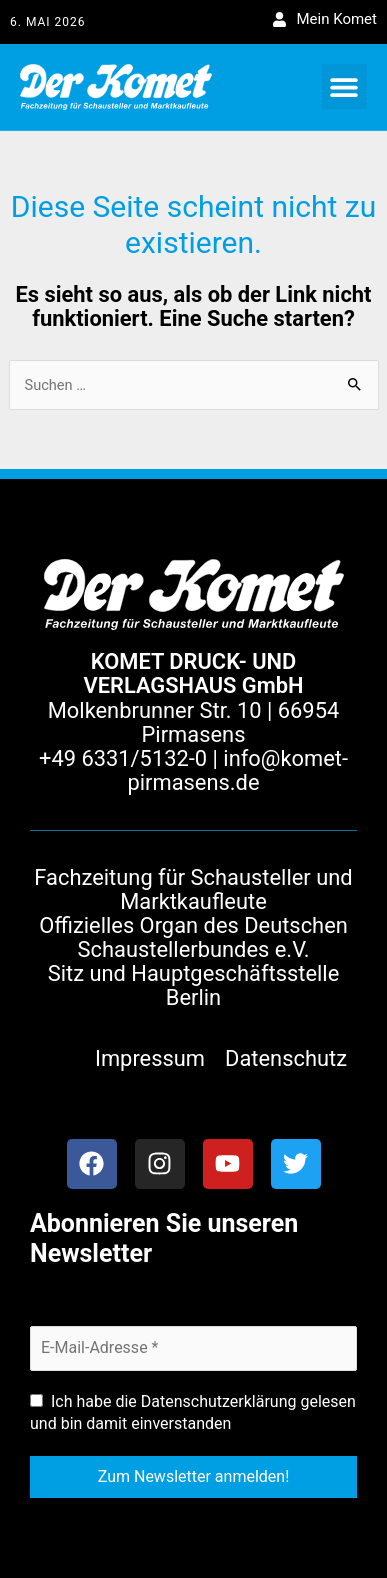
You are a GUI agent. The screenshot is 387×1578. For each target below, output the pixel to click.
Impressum (150, 1058)
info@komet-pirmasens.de (237, 770)
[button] (344, 86)
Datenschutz (286, 1058)
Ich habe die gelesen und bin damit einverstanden (193, 1412)
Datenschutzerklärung (219, 1401)
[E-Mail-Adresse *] (193, 1348)
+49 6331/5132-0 (123, 758)
